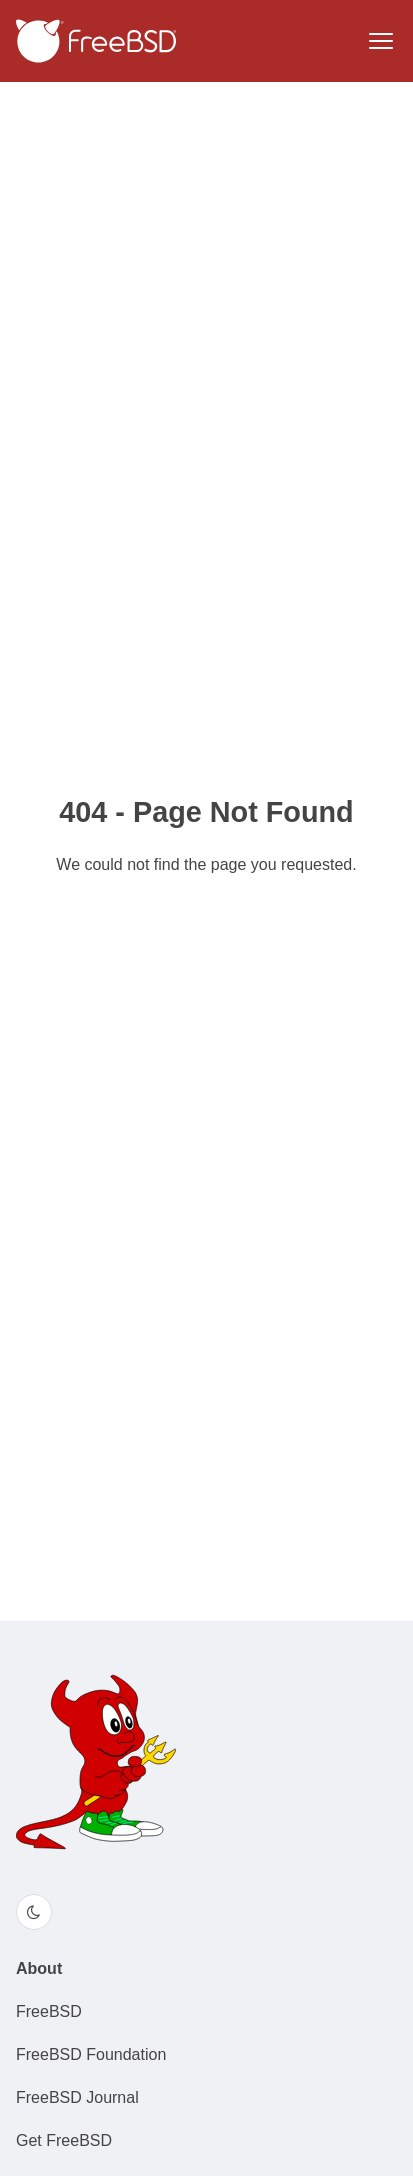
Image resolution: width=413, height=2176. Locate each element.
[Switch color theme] (34, 1912)
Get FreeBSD (64, 2140)
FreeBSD (49, 2011)
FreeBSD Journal (77, 2097)
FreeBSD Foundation (91, 2054)
